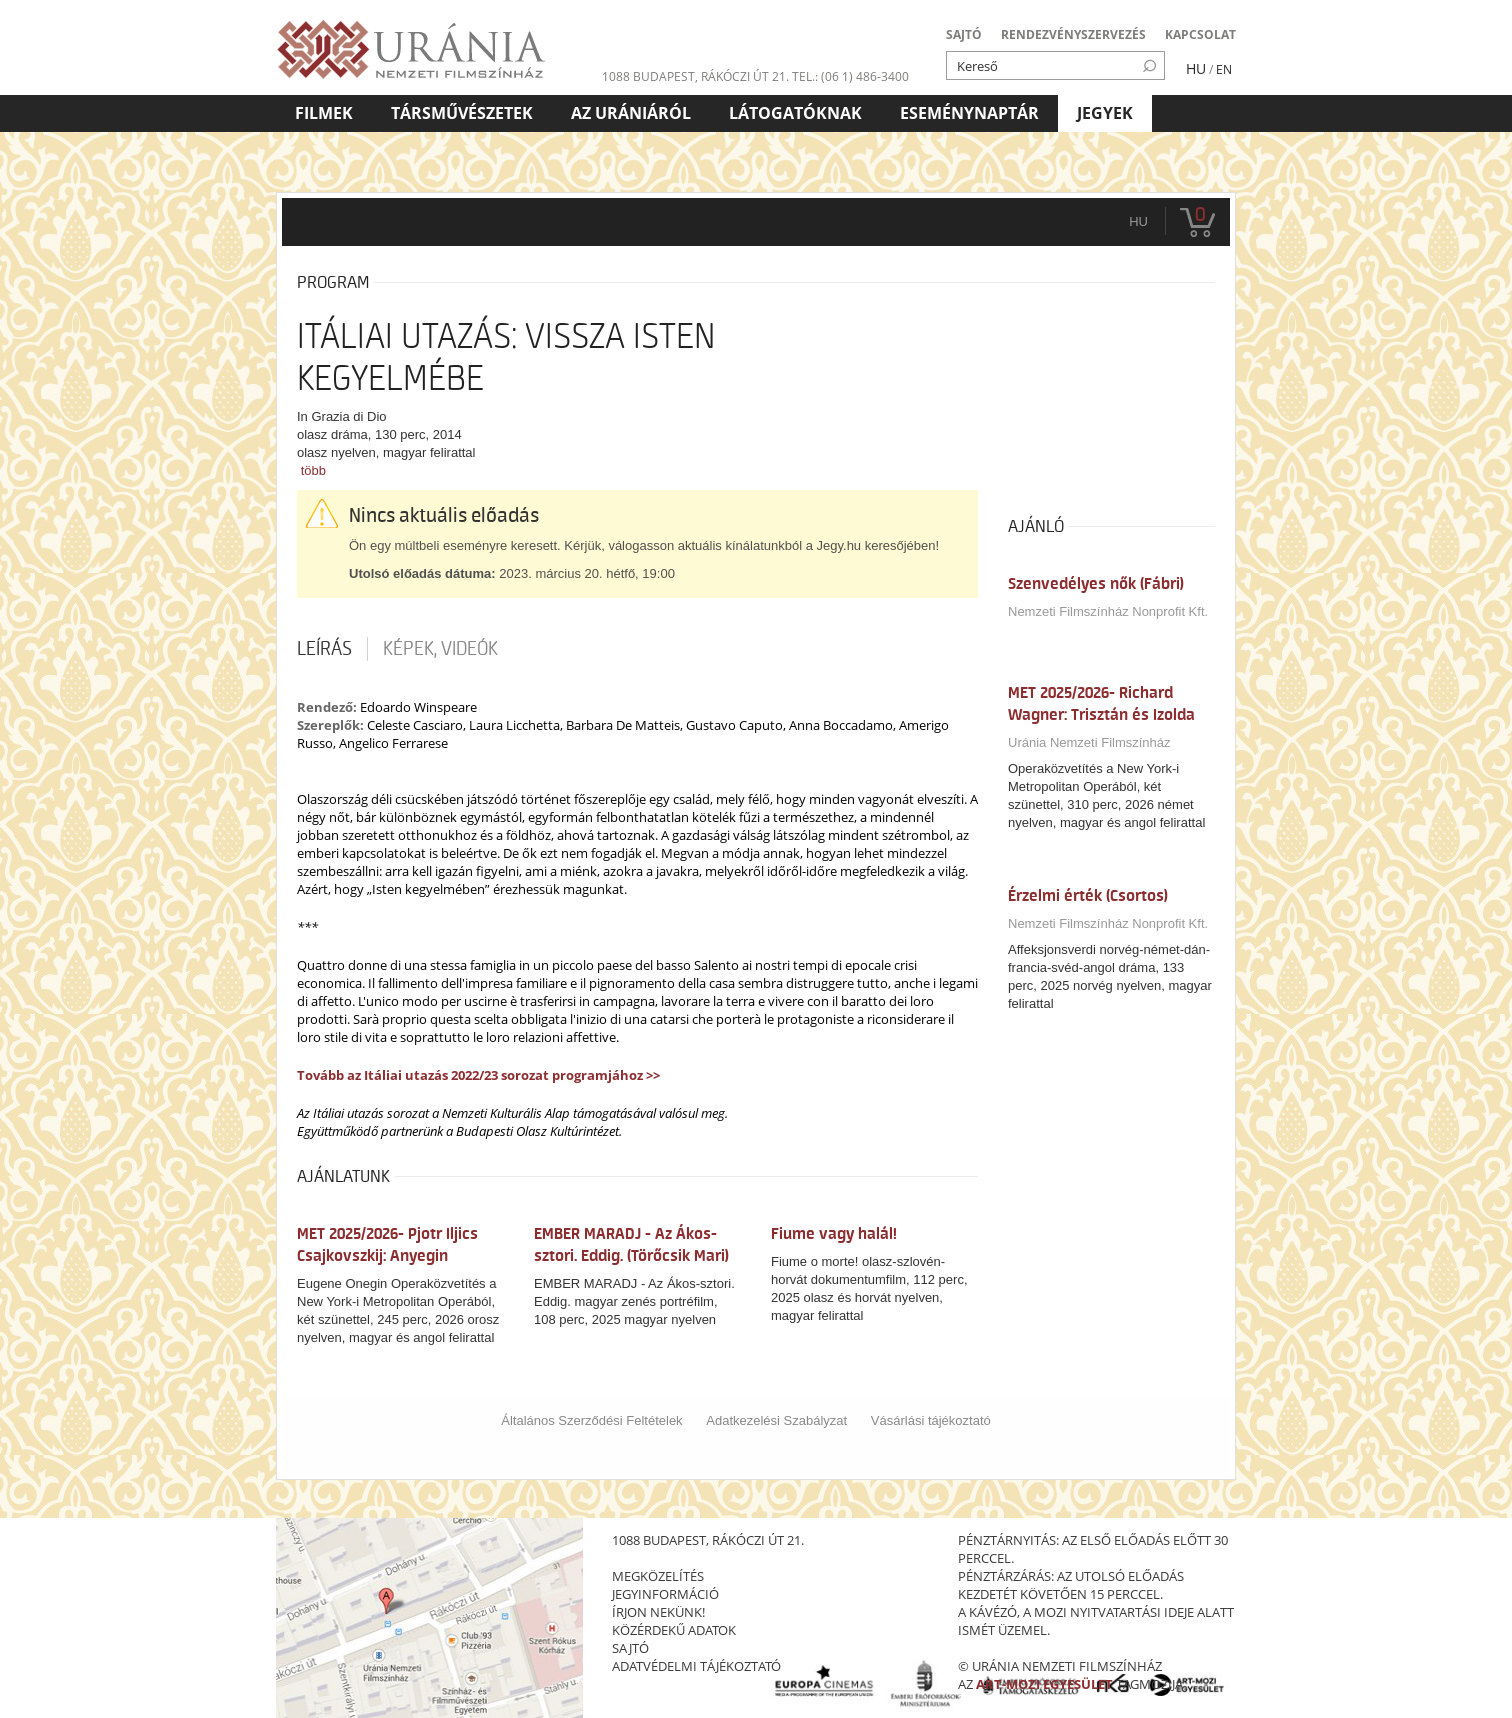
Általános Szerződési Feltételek (591, 1420)
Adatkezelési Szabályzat (776, 1420)
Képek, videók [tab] (440, 649)
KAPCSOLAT (1200, 34)
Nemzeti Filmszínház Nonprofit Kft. (1108, 611)
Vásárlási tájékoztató (931, 1420)
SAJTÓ (964, 34)
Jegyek (1105, 113)
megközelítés (658, 1576)
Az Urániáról (631, 113)
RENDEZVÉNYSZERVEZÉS (1073, 34)
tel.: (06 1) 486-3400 (850, 76)
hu (1138, 221)
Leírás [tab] (324, 649)
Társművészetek (462, 113)
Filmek (324, 113)
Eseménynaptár (969, 113)
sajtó (630, 1648)
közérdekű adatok (674, 1630)
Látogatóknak (795, 113)
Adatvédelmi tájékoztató (696, 1666)
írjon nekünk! (658, 1612)
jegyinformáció (665, 1594)
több (313, 470)
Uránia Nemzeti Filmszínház (1089, 742)
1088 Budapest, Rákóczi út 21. (695, 76)
